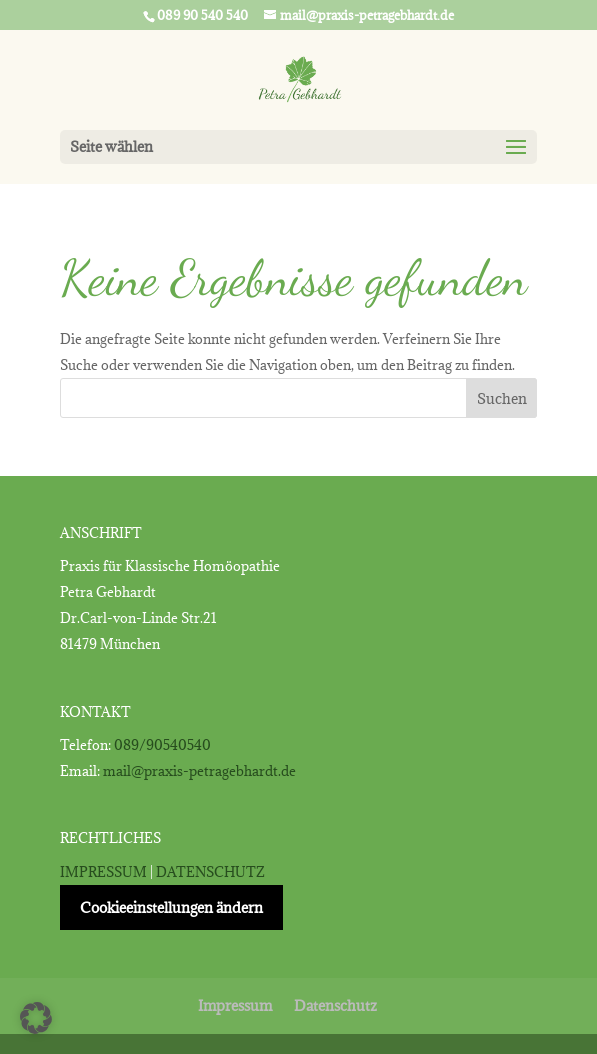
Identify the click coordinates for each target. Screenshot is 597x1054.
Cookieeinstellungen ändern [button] (171, 907)
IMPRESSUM (103, 872)
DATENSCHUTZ (210, 872)
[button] (36, 1018)
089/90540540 (162, 745)
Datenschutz (335, 1005)
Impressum (235, 1005)
